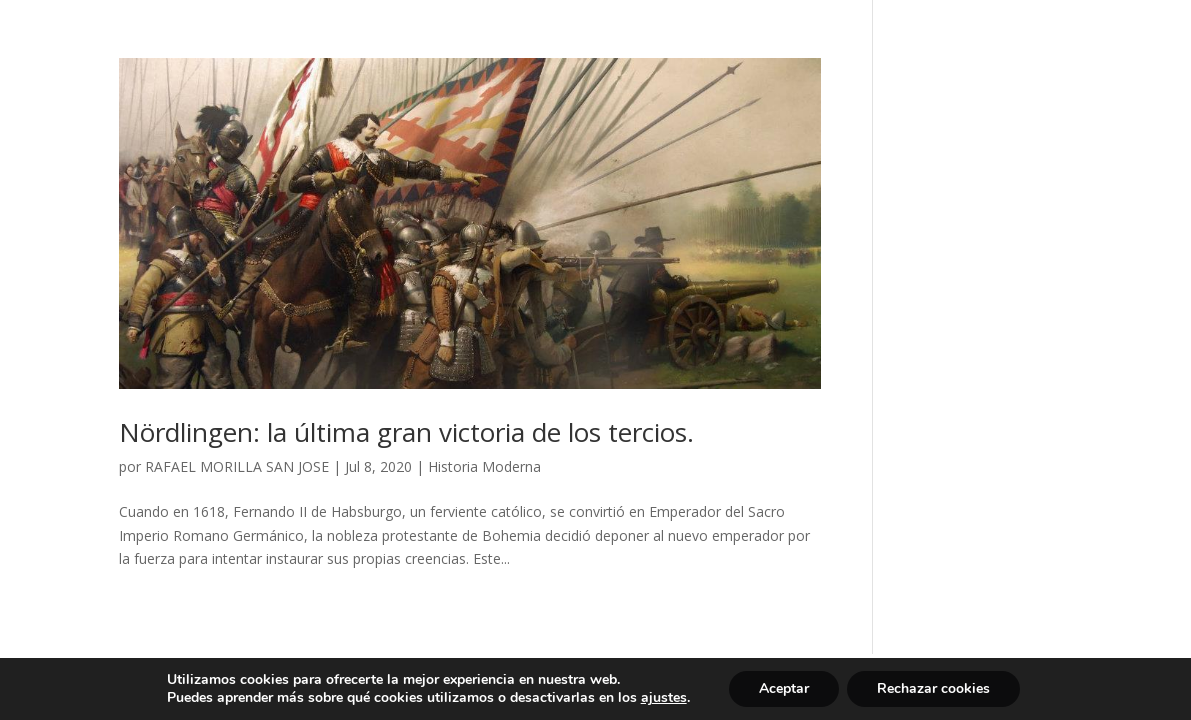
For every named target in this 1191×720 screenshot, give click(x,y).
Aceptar (784, 688)
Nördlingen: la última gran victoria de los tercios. (406, 432)
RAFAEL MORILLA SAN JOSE (237, 466)
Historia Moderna (484, 466)
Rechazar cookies (933, 688)
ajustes (664, 698)
